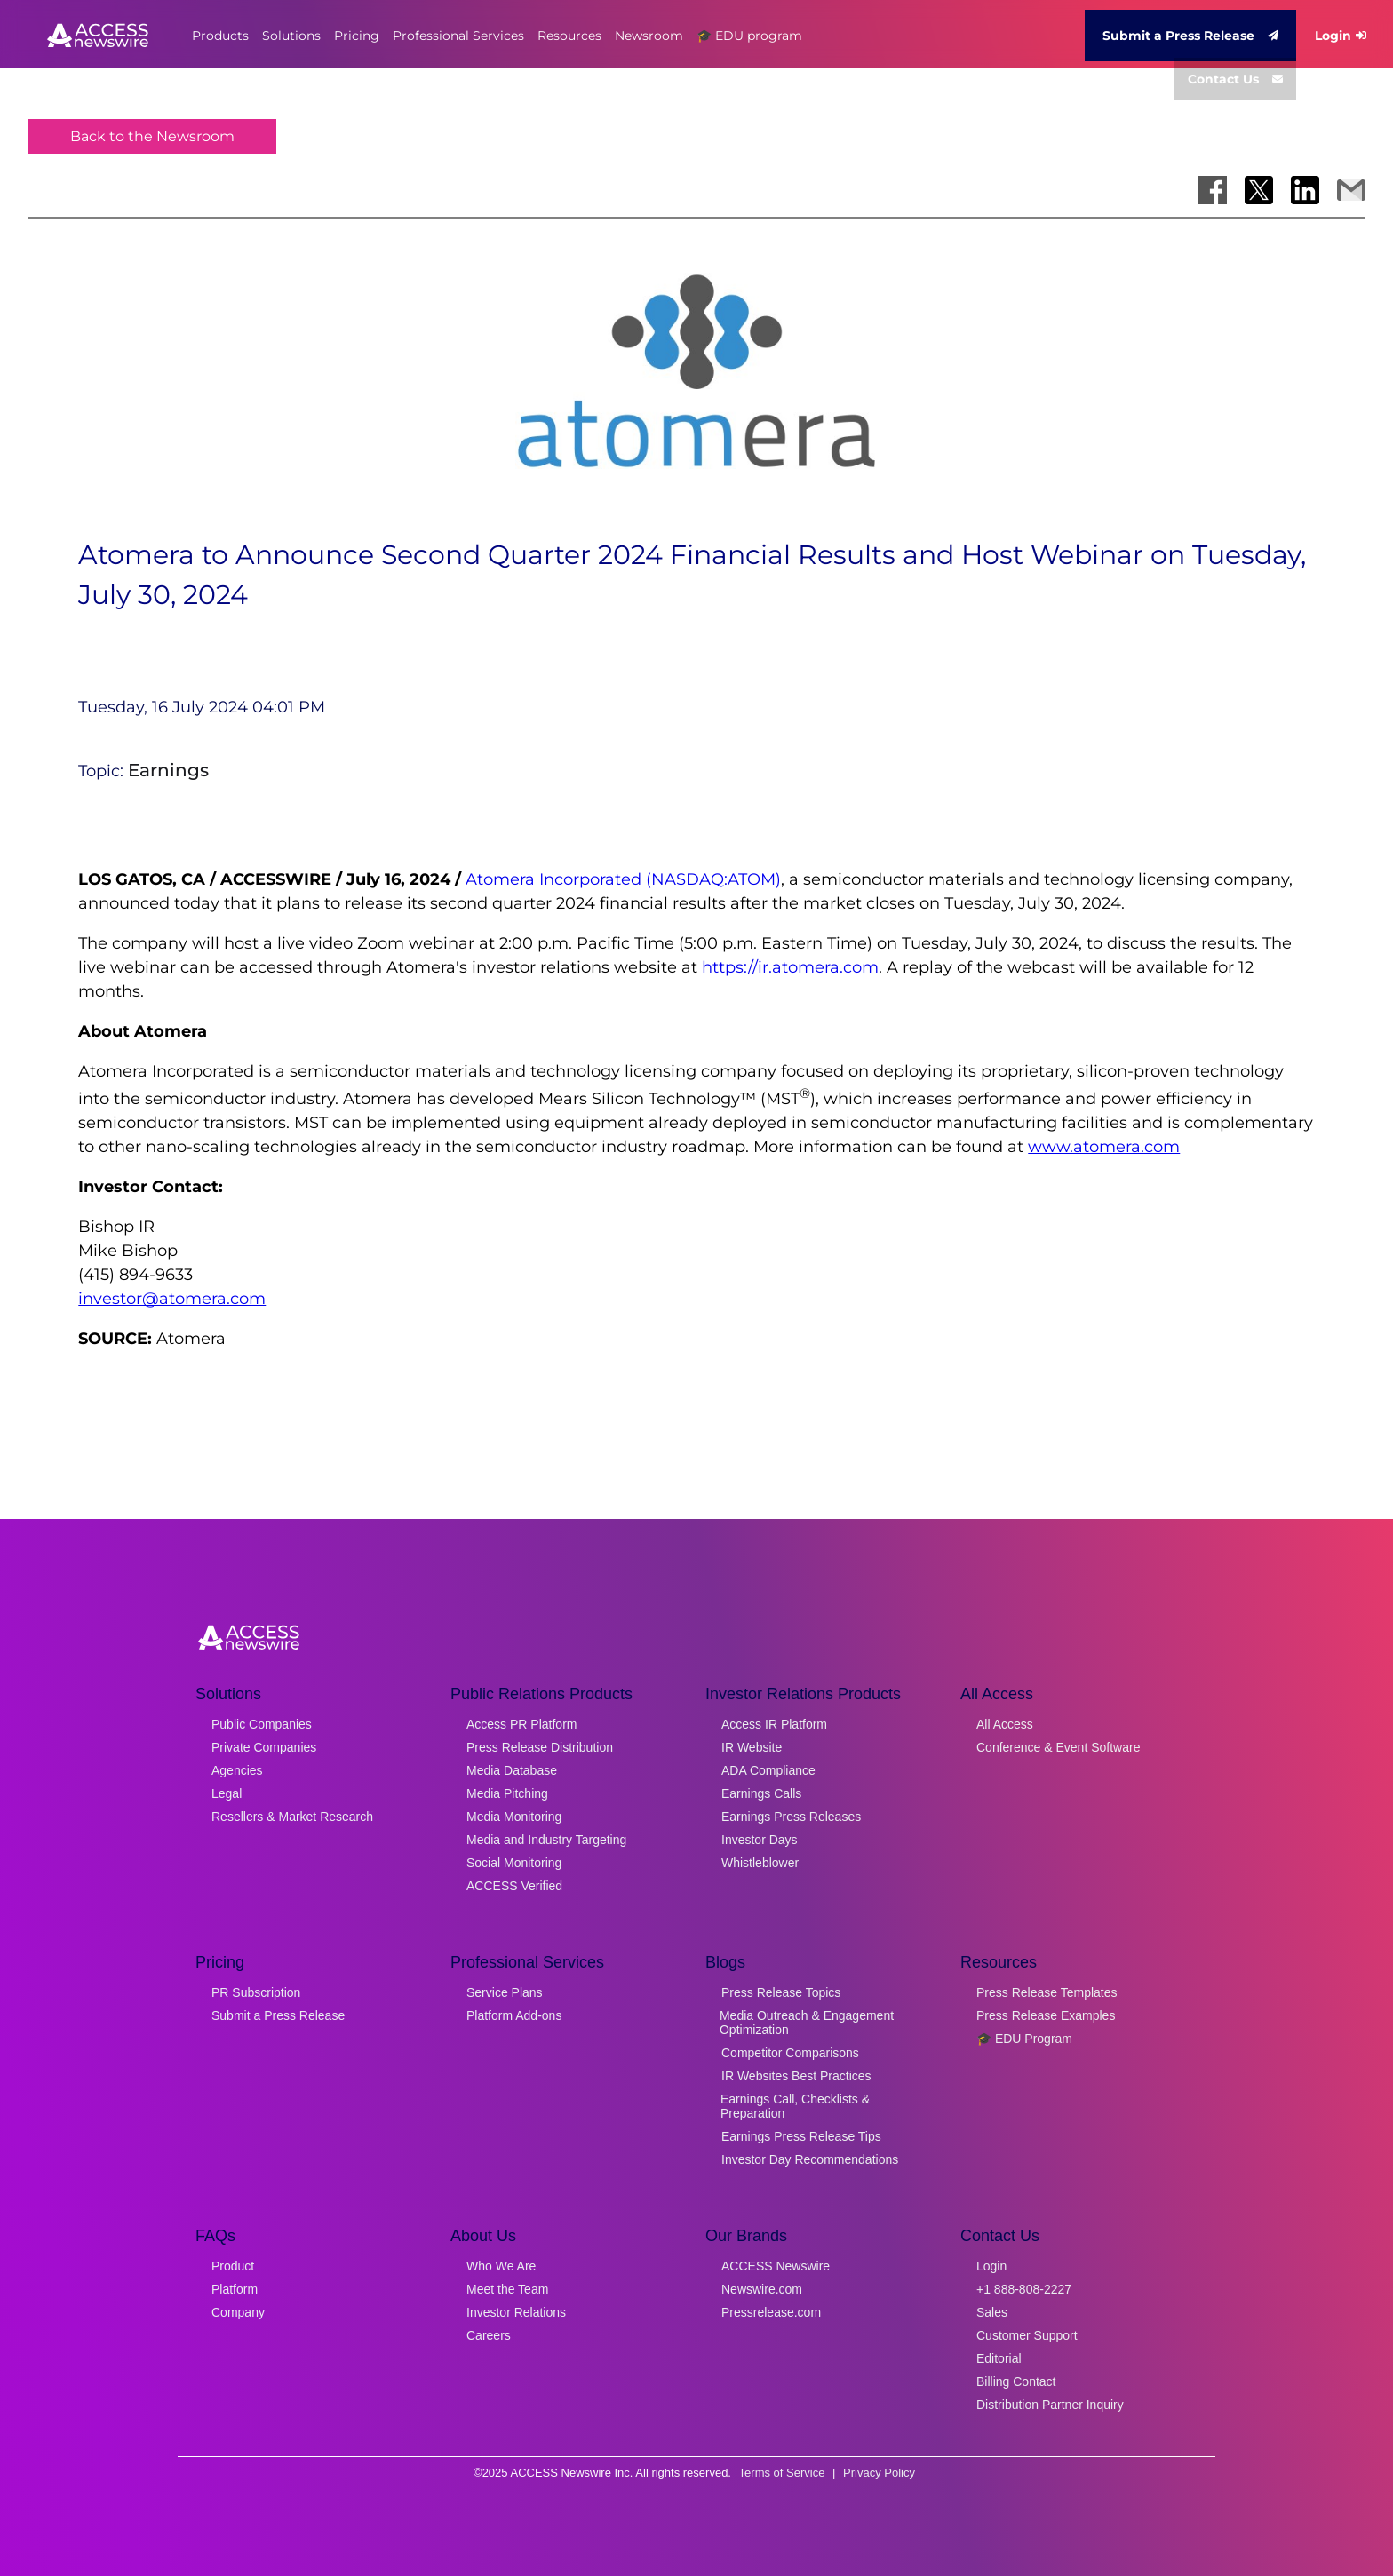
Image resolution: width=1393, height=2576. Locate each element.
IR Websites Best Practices (796, 2076)
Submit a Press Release (1190, 36)
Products (220, 36)
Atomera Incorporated (553, 879)
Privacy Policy (879, 2472)
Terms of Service (782, 2472)
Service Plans (504, 1992)
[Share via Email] (1351, 190)
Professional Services (458, 36)
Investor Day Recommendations (809, 2159)
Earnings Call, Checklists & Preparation (795, 2106)
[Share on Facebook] (1212, 190)
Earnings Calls (761, 1793)
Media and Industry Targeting (546, 1840)
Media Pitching (507, 1793)
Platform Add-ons (513, 2015)
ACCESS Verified (514, 1886)
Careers (488, 2335)
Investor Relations (516, 2312)
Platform (234, 2289)
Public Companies (261, 1724)
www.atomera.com (1104, 1147)
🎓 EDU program (749, 36)
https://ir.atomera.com (790, 967)
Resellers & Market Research (292, 1816)
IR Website (751, 1747)
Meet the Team (507, 2289)
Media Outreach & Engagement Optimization (807, 2022)
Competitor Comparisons (790, 2053)
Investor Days (759, 1840)
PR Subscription (255, 1992)
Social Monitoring (513, 1863)
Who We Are (501, 2266)
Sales (991, 2312)
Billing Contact (1016, 2381)
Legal (226, 1793)
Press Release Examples (1045, 2015)
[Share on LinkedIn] (1305, 190)
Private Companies (263, 1747)
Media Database (511, 1770)
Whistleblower (760, 1863)
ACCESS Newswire (775, 2266)
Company (238, 2312)
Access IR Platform (774, 1724)
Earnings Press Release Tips (801, 2136)
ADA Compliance (768, 1770)
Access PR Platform (521, 1724)
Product (232, 2266)
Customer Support (1027, 2335)
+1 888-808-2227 (1023, 2289)
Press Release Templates (1046, 1992)
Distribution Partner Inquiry (1050, 2404)
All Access (1004, 1724)
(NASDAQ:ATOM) (713, 879)
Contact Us (1235, 79)
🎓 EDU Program (1024, 2038)
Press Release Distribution (539, 1747)
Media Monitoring (513, 1816)
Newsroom (649, 36)
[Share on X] (1259, 190)
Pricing (356, 36)
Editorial (999, 2358)
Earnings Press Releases (791, 1816)
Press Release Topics (780, 1992)
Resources (569, 36)
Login (1340, 36)
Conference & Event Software (1058, 1747)
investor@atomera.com (172, 1298)
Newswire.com (761, 2289)
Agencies (237, 1770)
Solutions (291, 36)
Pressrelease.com (771, 2312)
